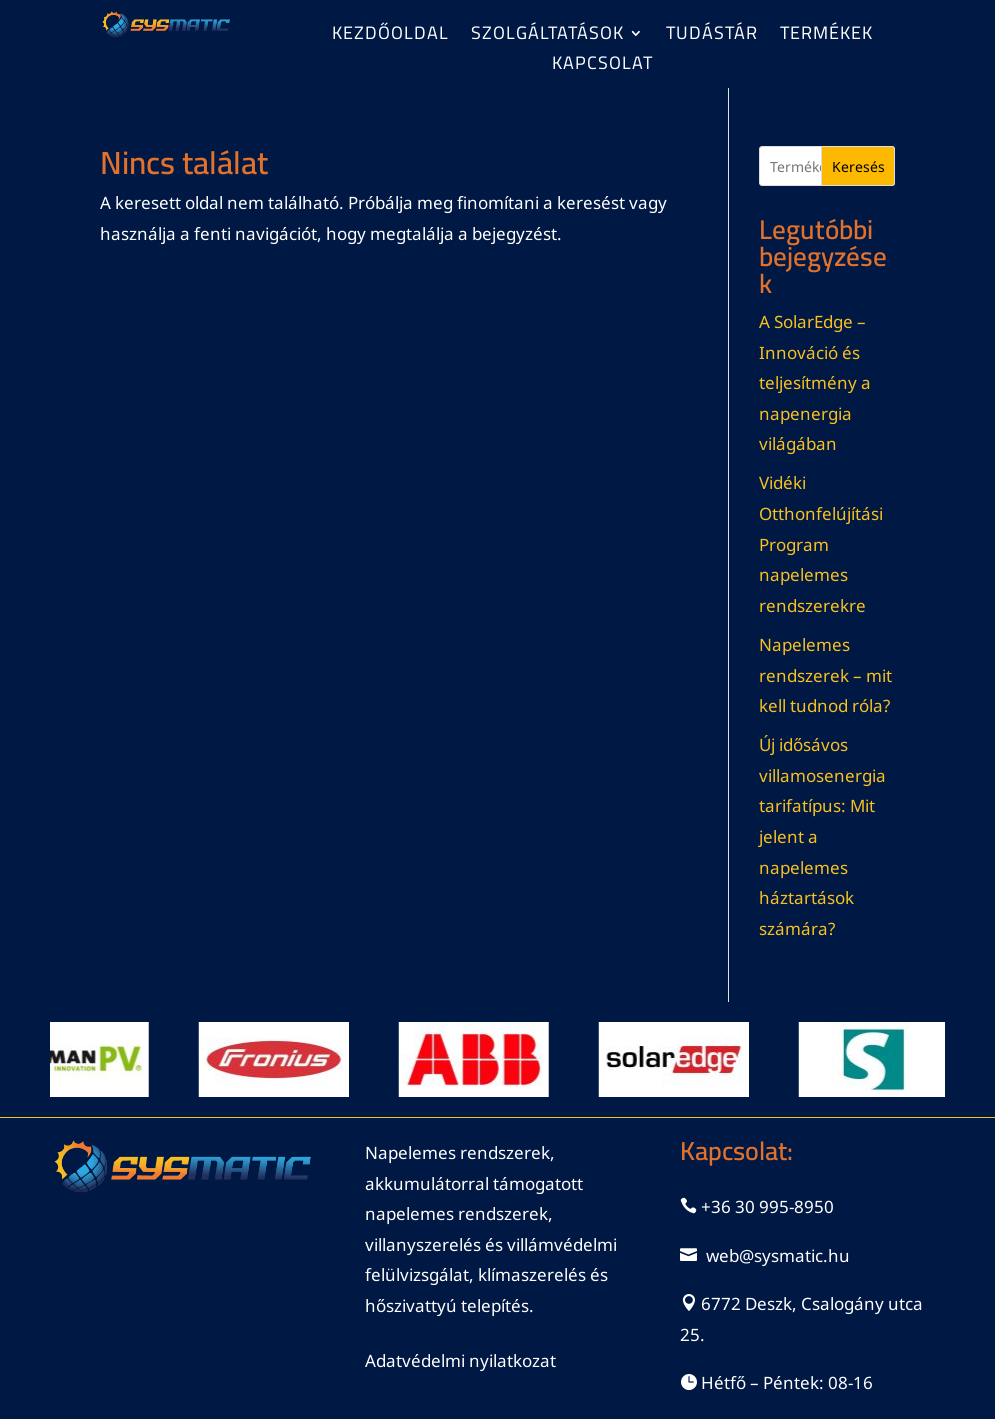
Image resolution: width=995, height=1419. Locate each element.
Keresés (858, 166)
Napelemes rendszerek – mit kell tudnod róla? (825, 675)
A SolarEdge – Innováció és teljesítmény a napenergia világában (815, 382)
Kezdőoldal (390, 37)
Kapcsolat (602, 67)
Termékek (826, 37)
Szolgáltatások (547, 37)
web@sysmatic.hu (778, 1255)
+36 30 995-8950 (767, 1206)
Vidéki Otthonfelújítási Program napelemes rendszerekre (821, 543)
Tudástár (712, 37)
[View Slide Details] (81, 1059)
